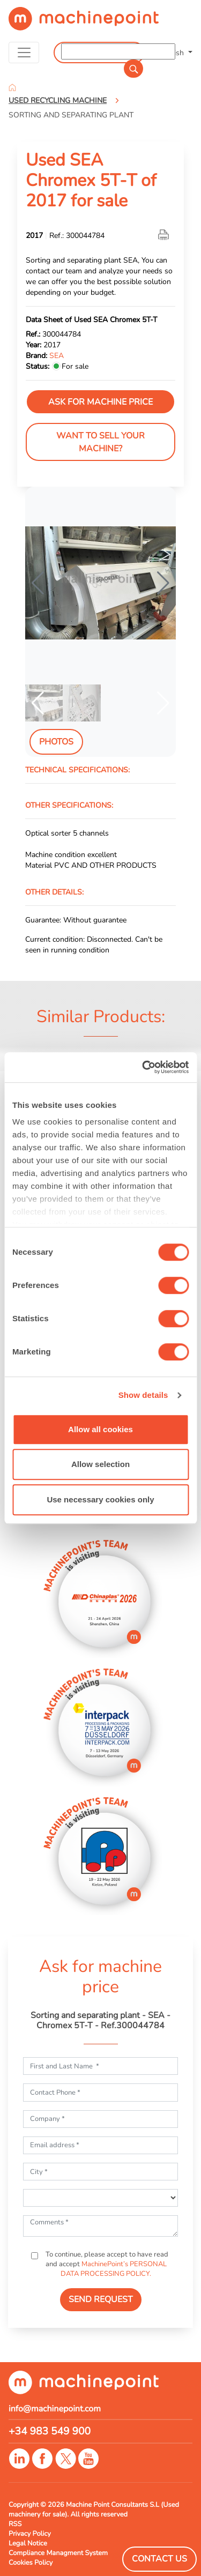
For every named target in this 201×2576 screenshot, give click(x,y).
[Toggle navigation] (24, 52)
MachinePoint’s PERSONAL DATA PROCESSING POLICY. (114, 2269)
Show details (143, 1394)
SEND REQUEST (101, 2299)
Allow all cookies (100, 1429)
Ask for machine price (100, 402)
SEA (56, 355)
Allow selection (100, 1464)
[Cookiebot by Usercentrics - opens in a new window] (143, 1067)
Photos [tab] (56, 742)
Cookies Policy (31, 2562)
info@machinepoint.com (55, 2409)
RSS (15, 2524)
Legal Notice (28, 2543)
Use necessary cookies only (100, 1499)
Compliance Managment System (58, 2553)
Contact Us (159, 2559)
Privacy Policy (30, 2533)
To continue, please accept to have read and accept (106, 2264)
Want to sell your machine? (100, 442)
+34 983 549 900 (50, 2431)
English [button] (172, 52)
